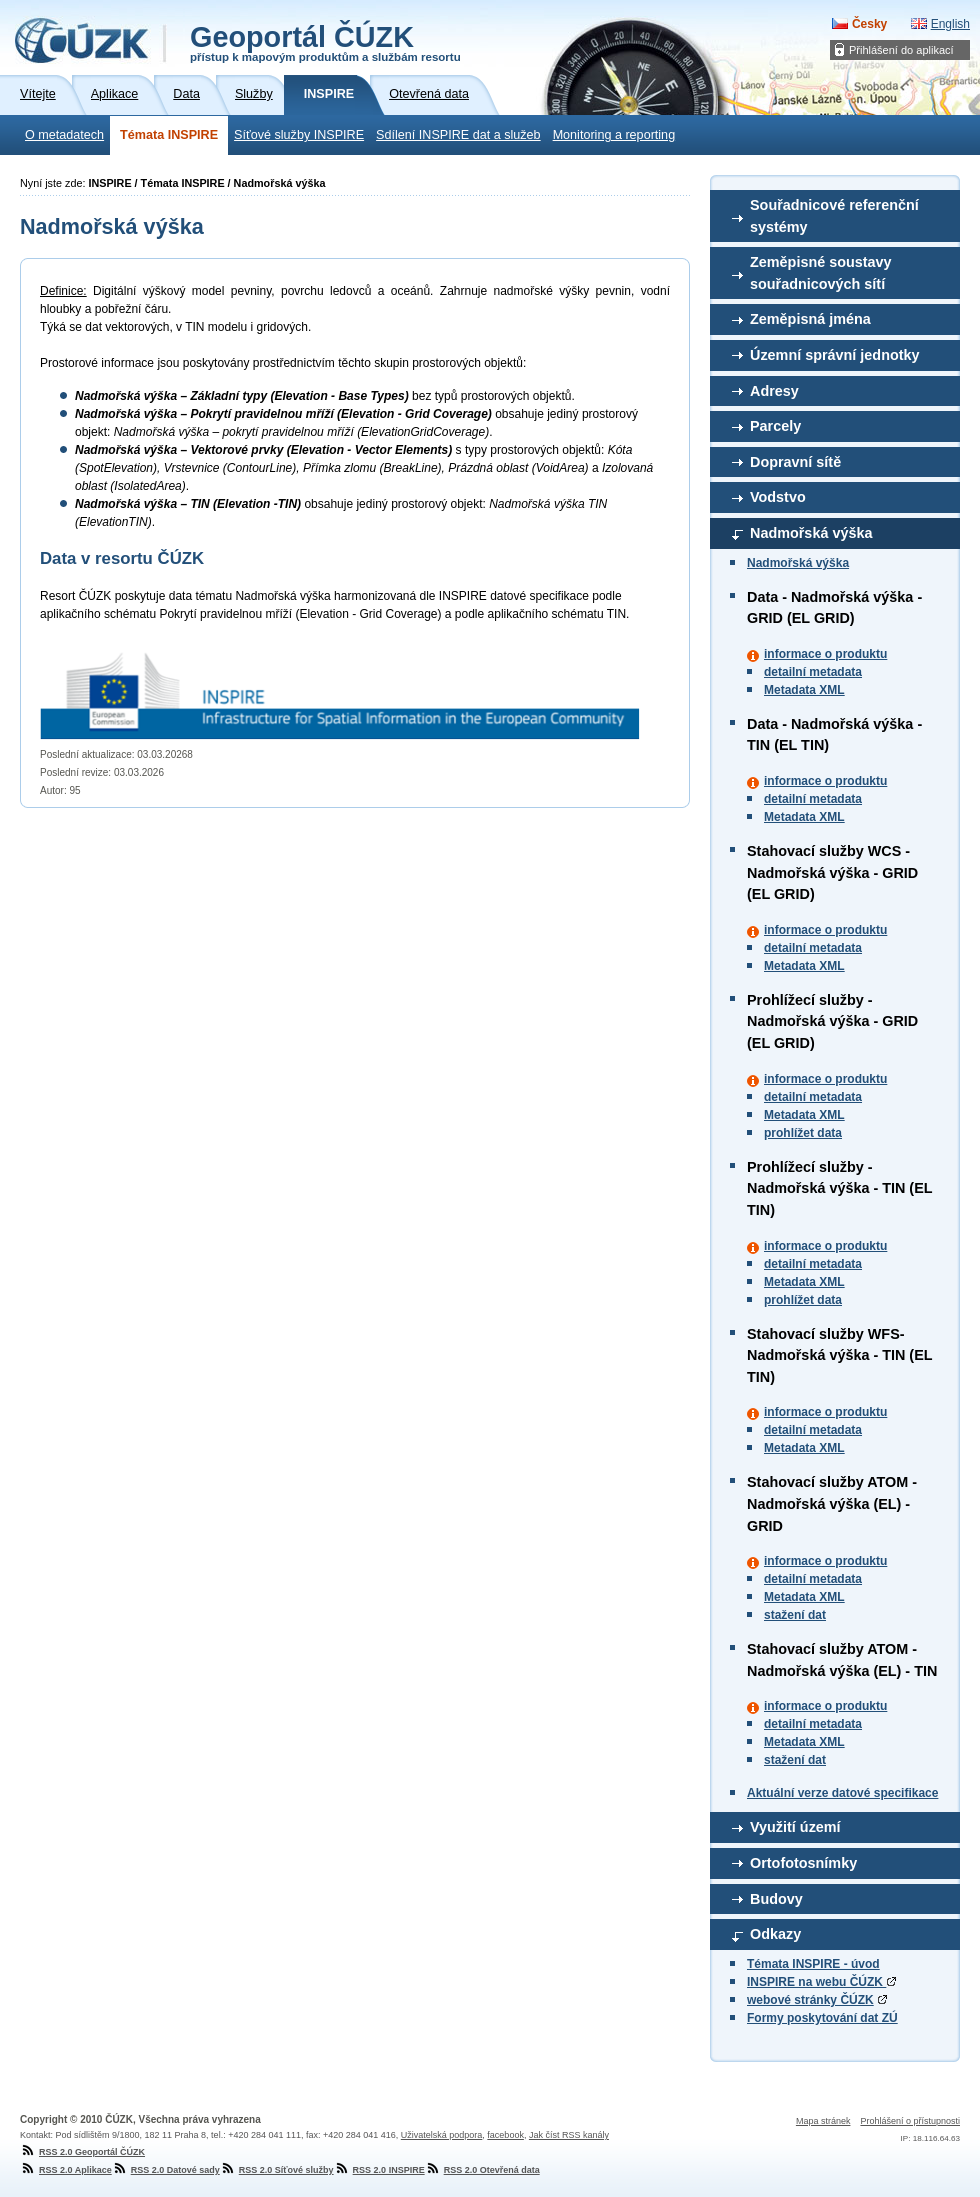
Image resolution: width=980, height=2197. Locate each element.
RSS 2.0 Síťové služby (277, 2170)
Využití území (795, 1827)
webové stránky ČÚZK (810, 2000)
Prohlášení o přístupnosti (910, 2121)
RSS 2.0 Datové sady (166, 2170)
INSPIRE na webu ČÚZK (821, 1982)
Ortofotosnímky (803, 1863)
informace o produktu (825, 654)
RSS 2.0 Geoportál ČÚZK (82, 2152)
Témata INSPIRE (169, 135)
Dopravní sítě (795, 462)
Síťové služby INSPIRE (299, 135)
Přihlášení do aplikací (901, 50)
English (950, 24)
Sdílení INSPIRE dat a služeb (458, 135)
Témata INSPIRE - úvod (813, 1964)
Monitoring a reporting (614, 135)
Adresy (774, 391)
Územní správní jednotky (835, 355)
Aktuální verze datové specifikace (842, 1793)
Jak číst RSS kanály (569, 2135)
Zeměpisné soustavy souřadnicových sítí (821, 273)
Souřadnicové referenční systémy (834, 216)
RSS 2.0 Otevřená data (482, 2170)
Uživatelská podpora (442, 2135)
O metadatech (64, 135)
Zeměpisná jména (810, 319)
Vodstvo (778, 497)
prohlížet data (803, 1133)
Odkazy (775, 1934)
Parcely (775, 426)
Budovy (776, 1899)
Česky (869, 24)
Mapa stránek (823, 2121)
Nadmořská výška (811, 533)
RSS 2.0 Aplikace (66, 2170)
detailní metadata (813, 672)
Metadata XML (804, 690)
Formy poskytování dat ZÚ (822, 2018)
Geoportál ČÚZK (325, 42)
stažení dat (795, 1615)
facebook (505, 2135)
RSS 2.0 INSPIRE (379, 2170)
